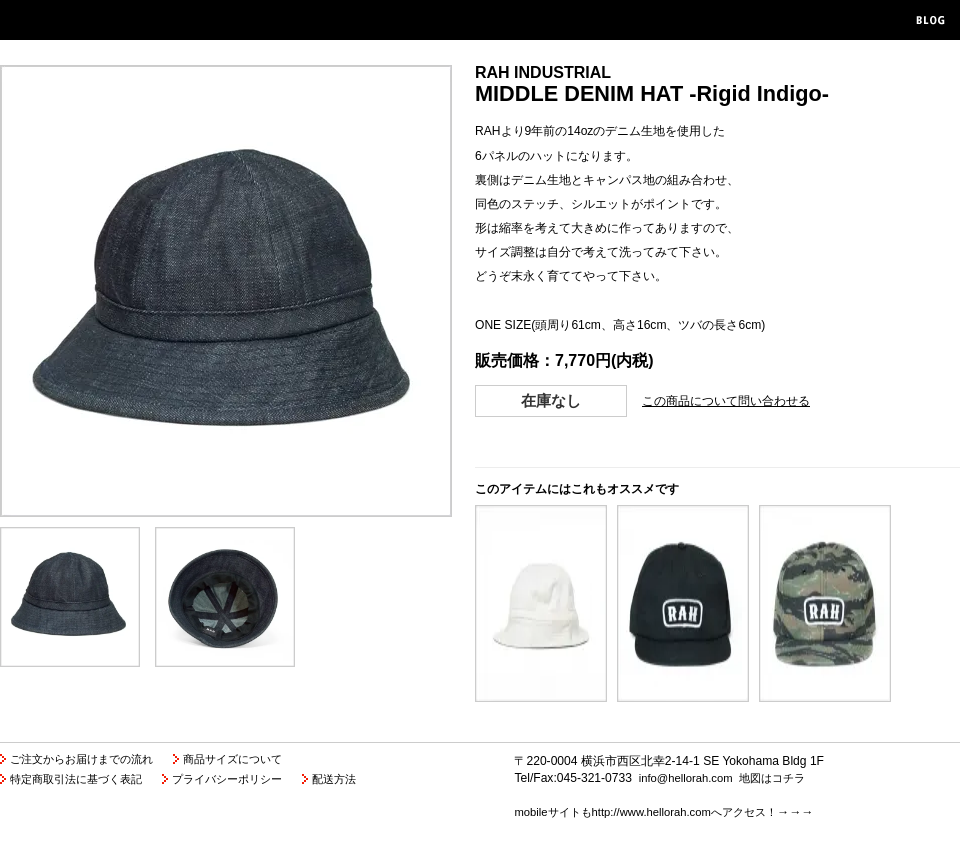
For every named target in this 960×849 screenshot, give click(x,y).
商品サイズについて (232, 759)
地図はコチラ (772, 778)
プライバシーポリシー (227, 779)
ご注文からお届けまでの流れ (81, 759)
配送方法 (334, 779)
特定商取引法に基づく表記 (76, 779)
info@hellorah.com (686, 778)
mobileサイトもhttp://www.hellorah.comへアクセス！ (645, 812)
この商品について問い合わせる (726, 401)
